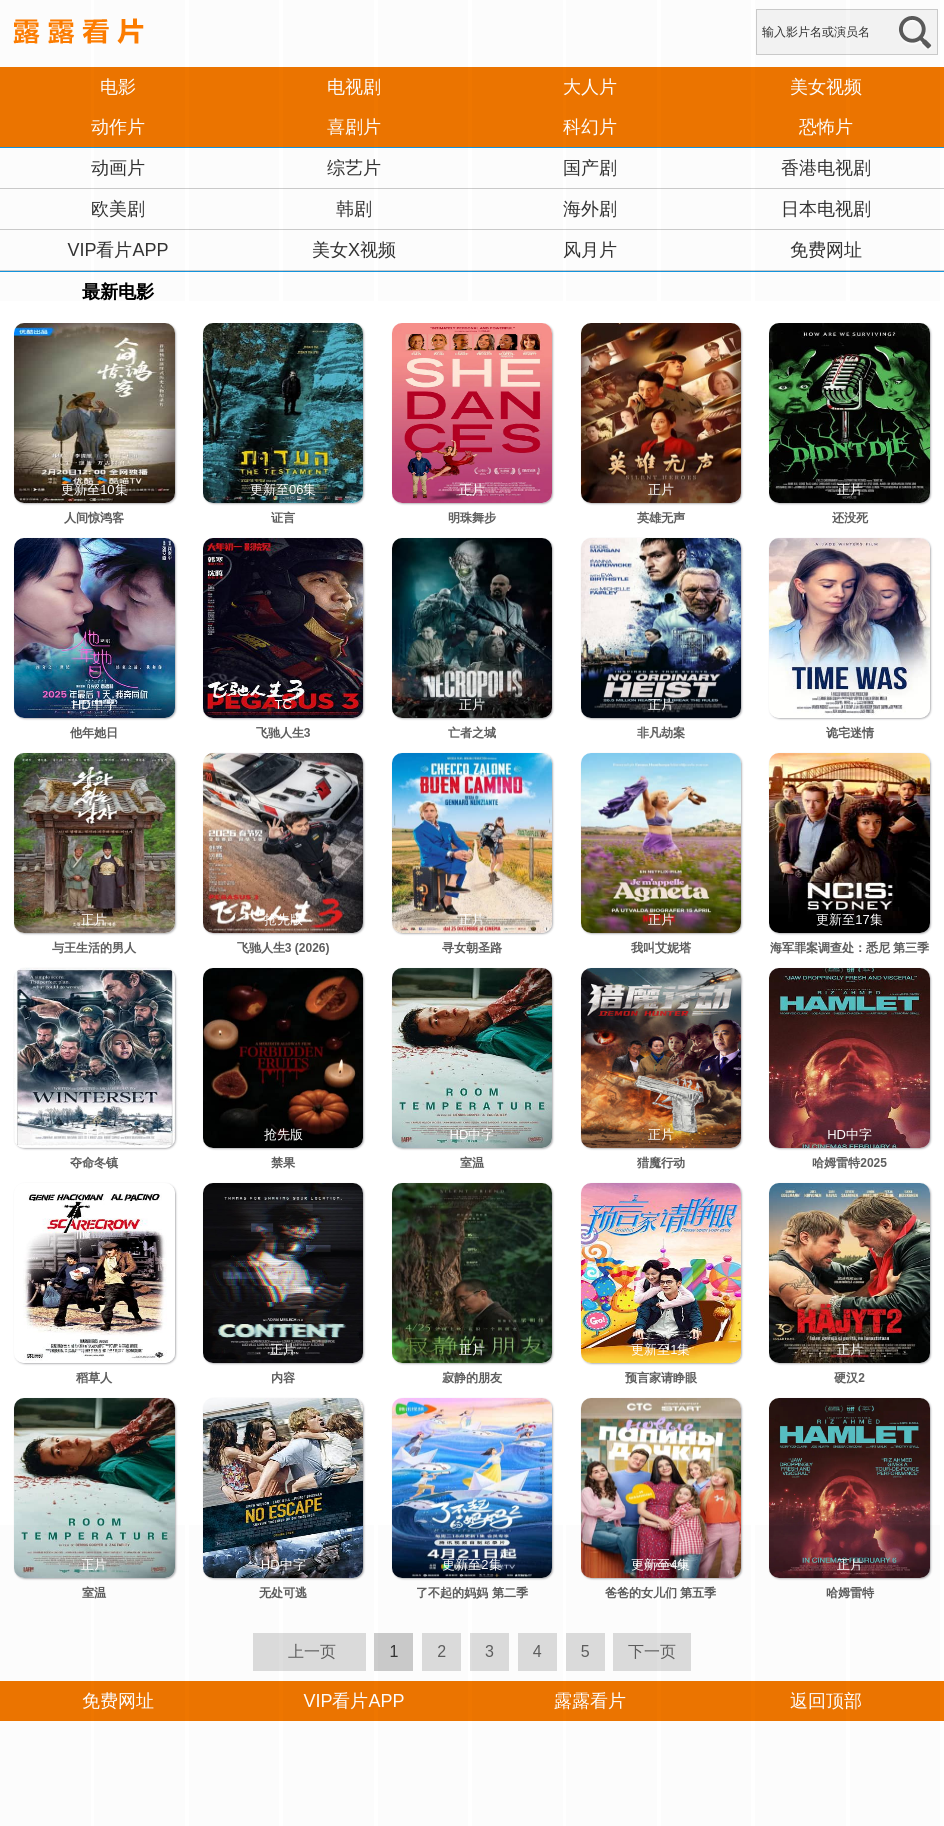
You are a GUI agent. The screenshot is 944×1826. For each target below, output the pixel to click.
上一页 (312, 1651)
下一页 (652, 1651)
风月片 (590, 250)
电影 (118, 87)
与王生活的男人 (94, 948)
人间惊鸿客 (94, 518)
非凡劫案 (661, 733)
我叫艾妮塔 (661, 948)
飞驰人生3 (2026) (283, 948)
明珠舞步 (472, 518)
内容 (283, 1378)
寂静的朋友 (472, 1378)
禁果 (283, 1163)
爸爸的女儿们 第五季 (660, 1593)
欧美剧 (118, 209)
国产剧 (590, 168)
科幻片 (590, 127)
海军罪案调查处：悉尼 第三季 (849, 948)
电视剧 (354, 87)
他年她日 (94, 733)
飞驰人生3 (283, 733)
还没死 (850, 518)
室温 (472, 1163)
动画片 (118, 168)
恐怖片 (826, 127)
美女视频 (826, 87)
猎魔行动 (661, 1163)
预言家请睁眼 (661, 1378)
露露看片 (590, 1701)
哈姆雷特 (850, 1593)
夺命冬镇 (94, 1163)
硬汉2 (849, 1378)
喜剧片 (354, 127)
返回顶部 (826, 1701)
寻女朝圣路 (472, 948)
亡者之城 (472, 733)
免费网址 (826, 250)
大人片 (590, 87)
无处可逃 (283, 1593)
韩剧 (354, 209)
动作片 (118, 127)
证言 (283, 518)
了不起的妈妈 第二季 (471, 1593)
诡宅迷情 (850, 733)
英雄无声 (661, 518)
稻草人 (94, 1378)
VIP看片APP (117, 250)
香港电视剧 (826, 168)
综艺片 (354, 168)
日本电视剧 (826, 209)
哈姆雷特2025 (849, 1163)
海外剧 (590, 209)
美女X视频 (354, 250)
